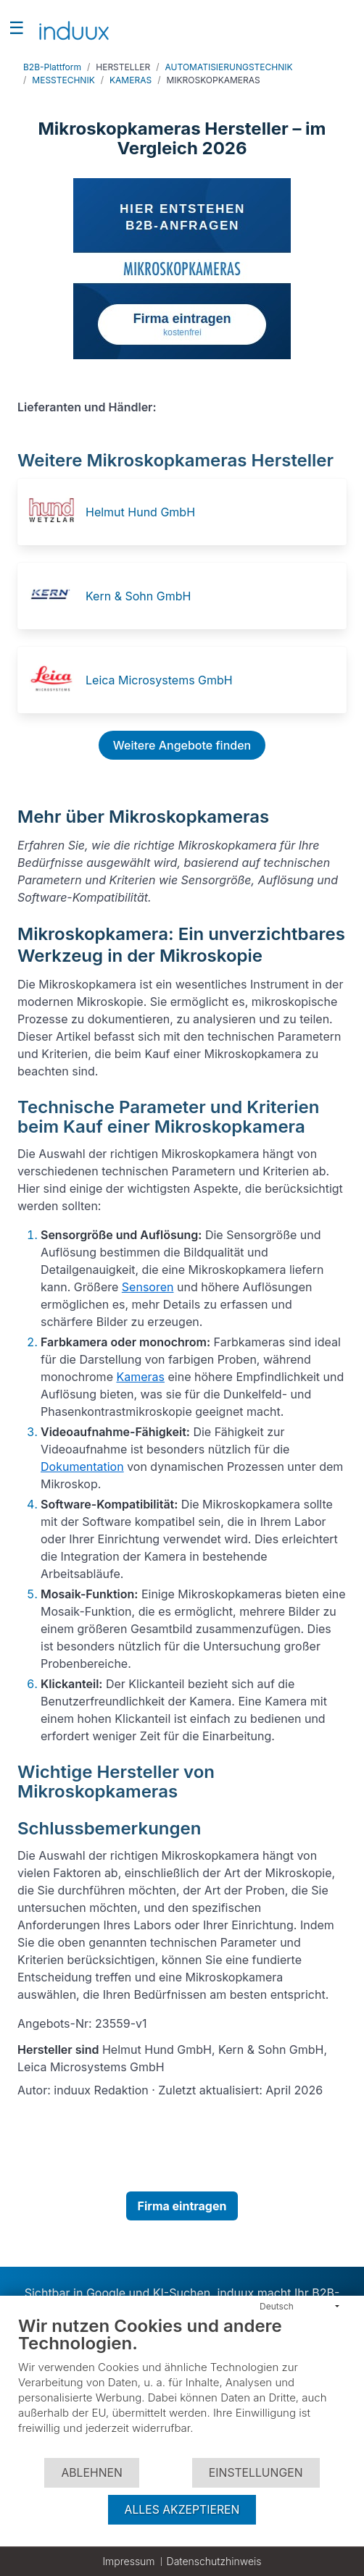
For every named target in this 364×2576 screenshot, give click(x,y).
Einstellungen (256, 2473)
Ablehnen (91, 2473)
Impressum (128, 2561)
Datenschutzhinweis (214, 2561)
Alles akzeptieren (182, 2510)
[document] (182, 2385)
